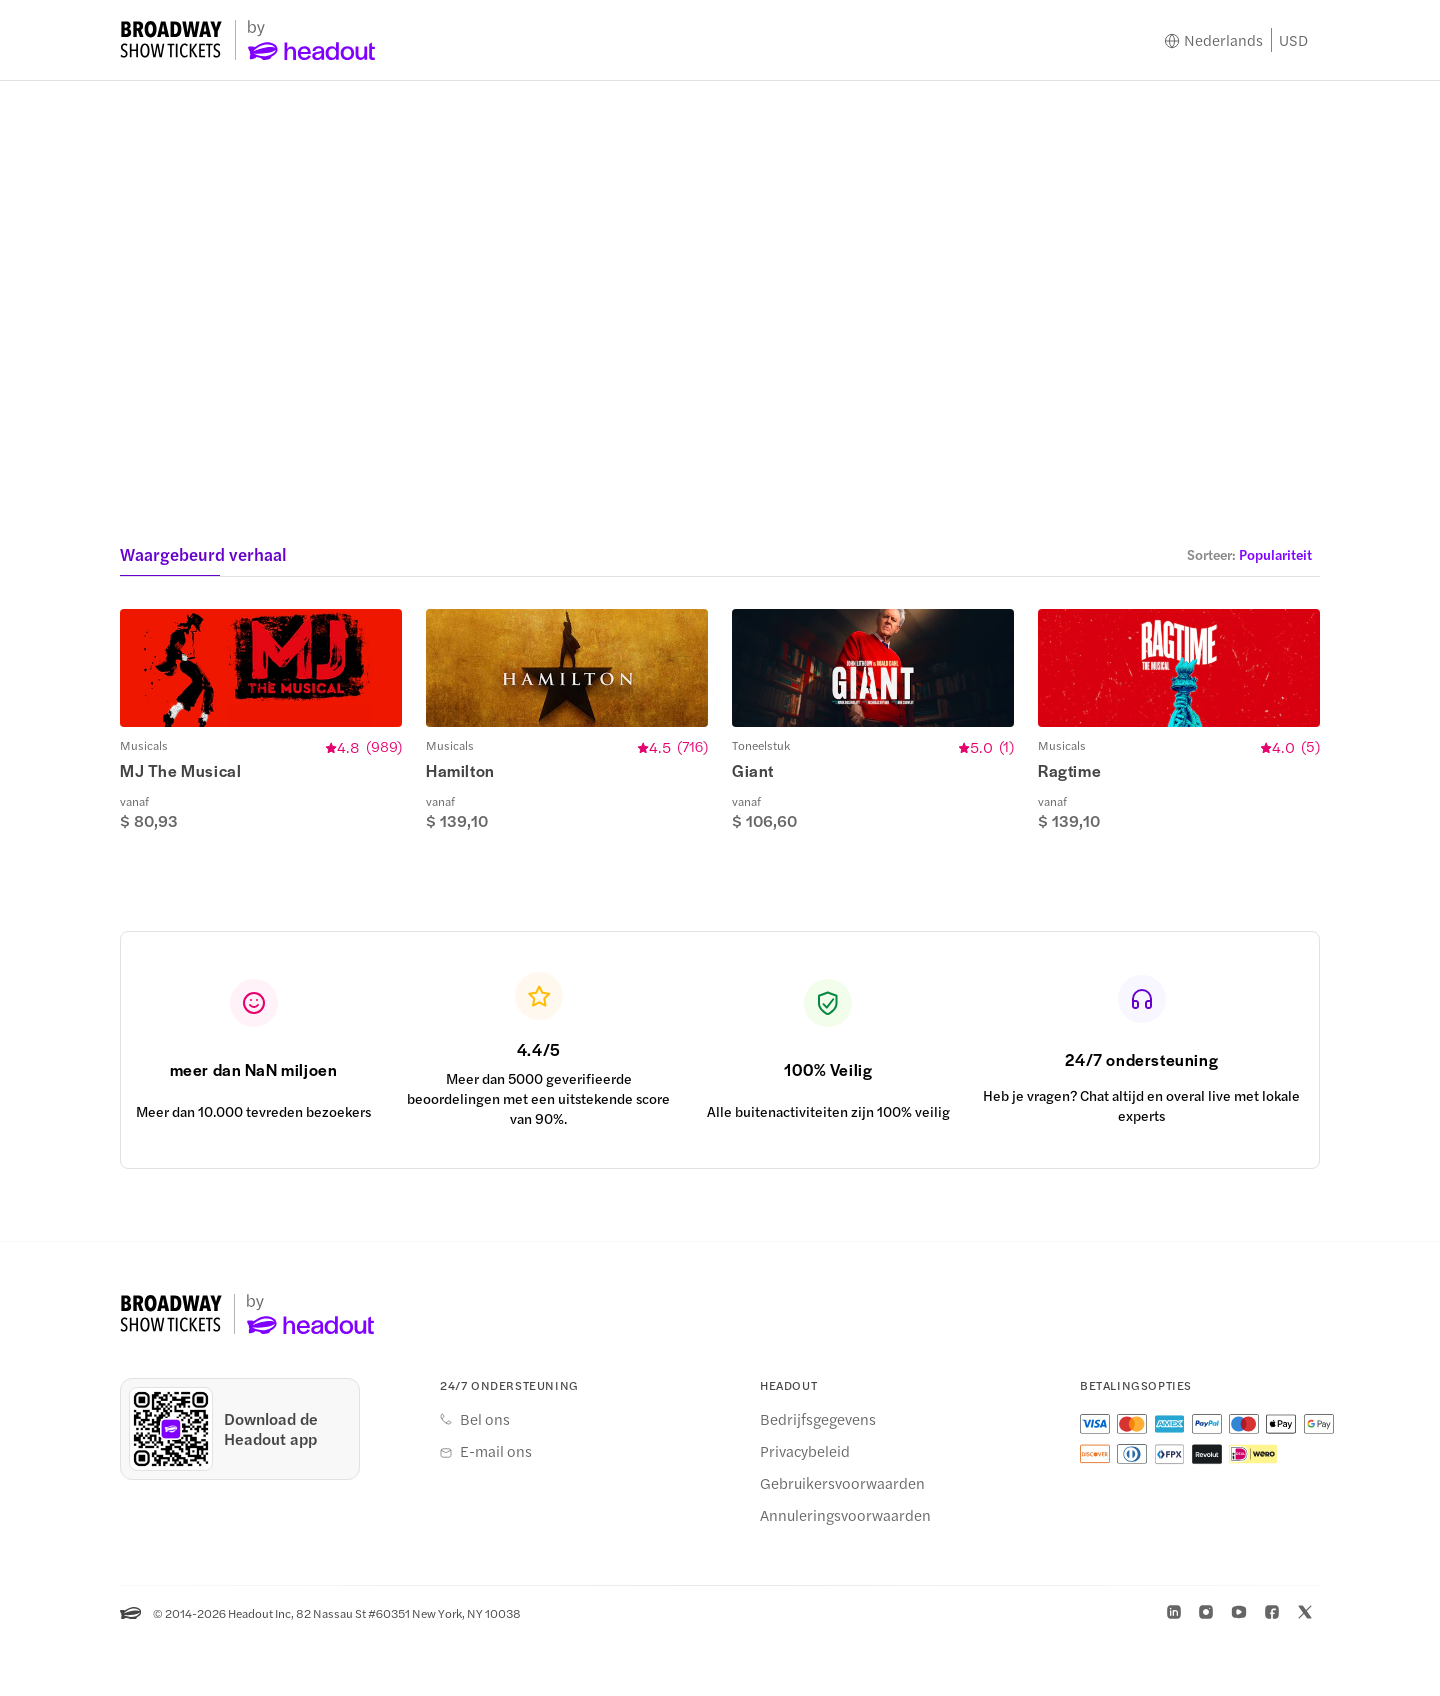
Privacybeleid (805, 1507)
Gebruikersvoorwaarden (842, 1539)
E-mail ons (496, 1507)
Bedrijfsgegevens (818, 1475)
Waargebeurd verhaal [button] (203, 554)
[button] (1249, 554)
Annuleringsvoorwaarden (845, 1571)
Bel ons (485, 1475)
